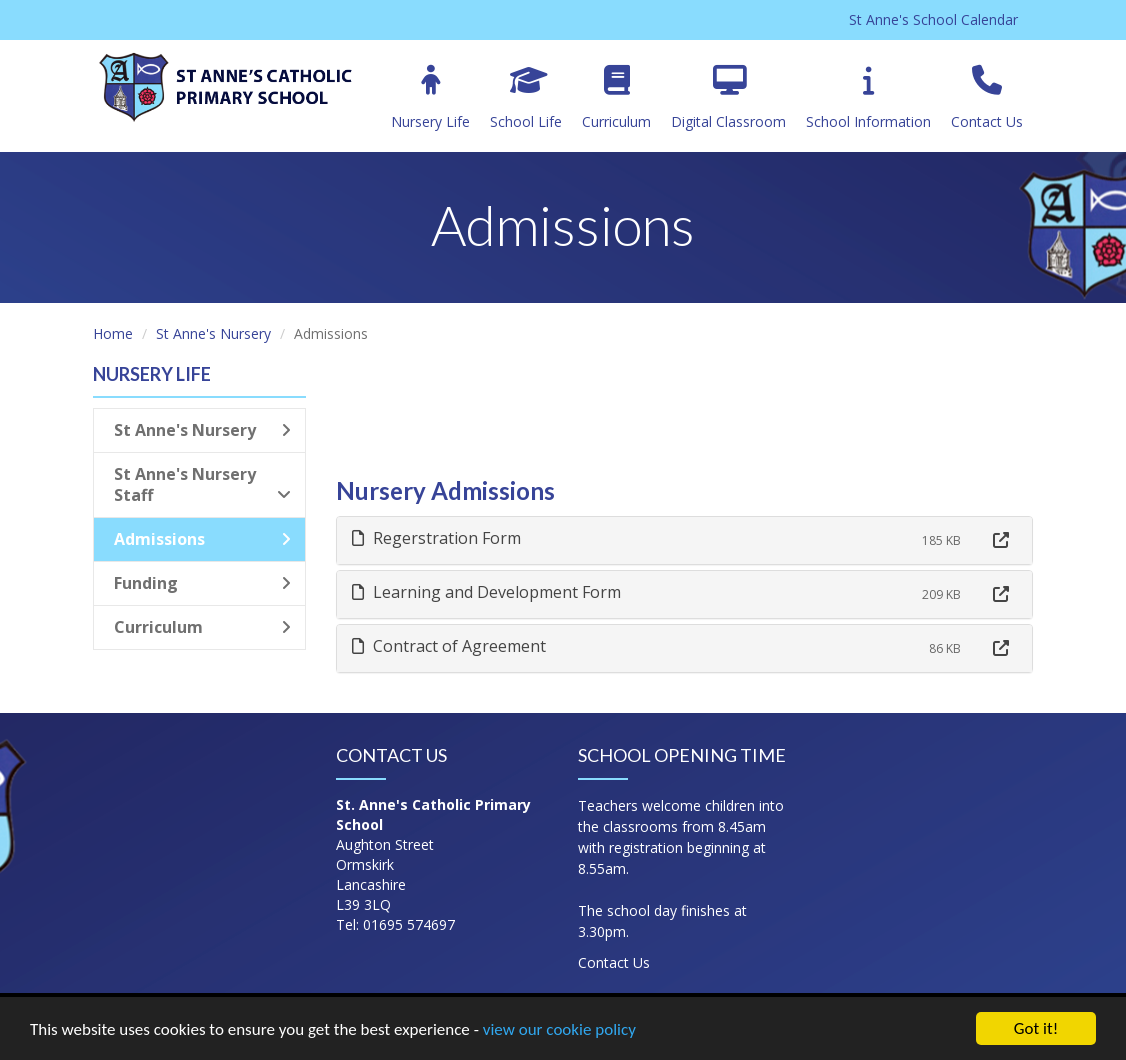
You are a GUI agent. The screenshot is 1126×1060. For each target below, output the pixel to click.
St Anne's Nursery (213, 333)
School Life (526, 98)
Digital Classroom (728, 98)
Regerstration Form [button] (436, 538)
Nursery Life (430, 98)
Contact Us (987, 98)
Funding (202, 583)
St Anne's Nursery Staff (202, 484)
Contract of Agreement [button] (449, 646)
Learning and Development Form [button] (486, 592)
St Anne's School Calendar (933, 19)
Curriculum (616, 98)
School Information (868, 98)
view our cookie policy (559, 1031)
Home (113, 333)
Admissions (202, 539)
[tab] (685, 540)
